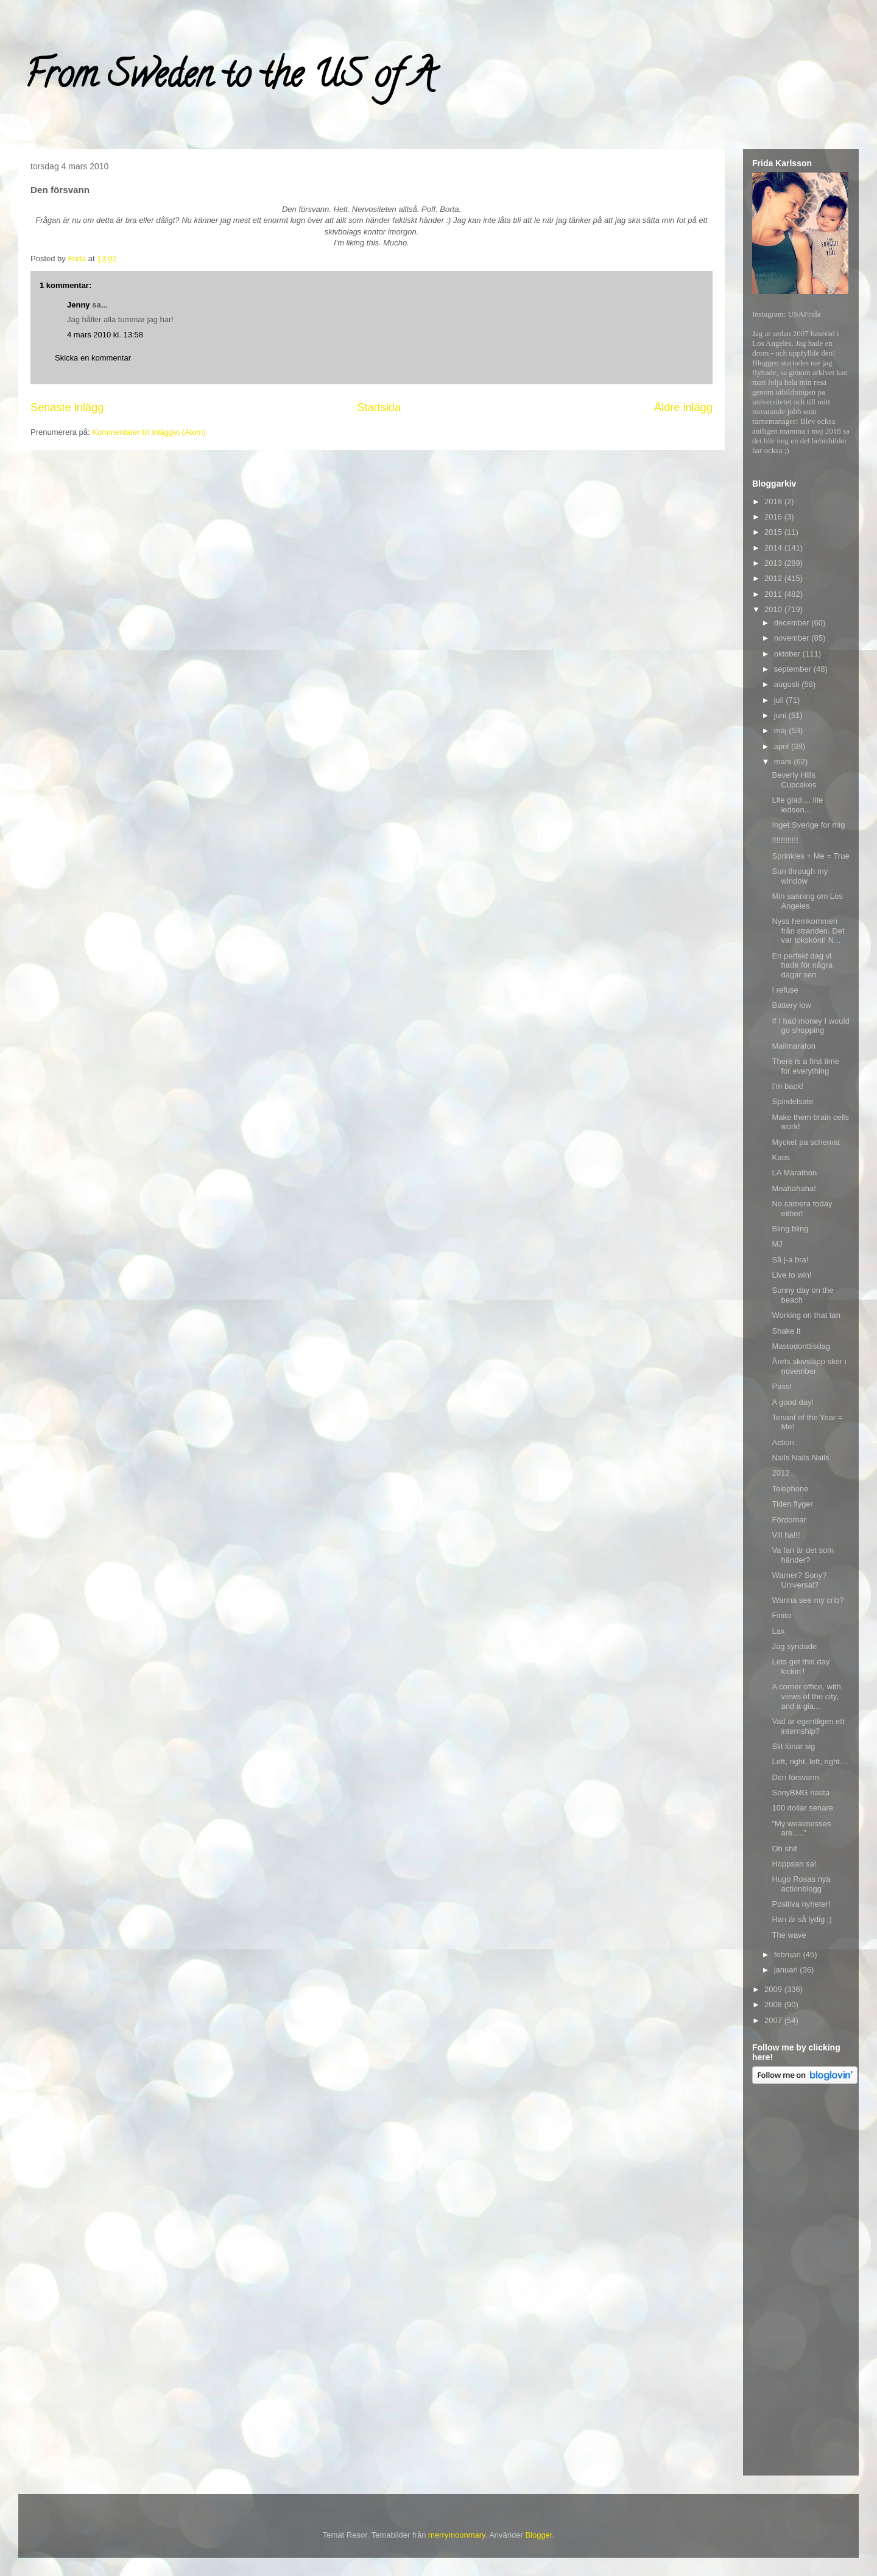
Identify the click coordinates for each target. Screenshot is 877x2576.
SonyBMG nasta (800, 1792)
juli (780, 700)
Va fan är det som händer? (803, 1555)
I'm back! (787, 1086)
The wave (789, 1935)
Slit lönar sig (793, 1746)
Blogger (538, 2534)
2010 (774, 609)
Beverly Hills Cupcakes (794, 779)
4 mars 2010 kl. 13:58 (105, 334)
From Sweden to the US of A (229, 78)
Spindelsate (792, 1101)
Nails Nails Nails (800, 1457)
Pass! (782, 1386)
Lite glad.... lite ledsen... (797, 804)
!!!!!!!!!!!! (785, 840)
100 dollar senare (802, 1807)
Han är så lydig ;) (801, 1919)
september (794, 669)
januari (787, 1969)
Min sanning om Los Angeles (807, 901)
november (792, 637)
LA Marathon (794, 1172)
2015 (774, 532)
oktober (788, 653)
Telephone (790, 1488)
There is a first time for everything (805, 1066)
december (792, 622)
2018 (774, 501)
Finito (781, 1615)
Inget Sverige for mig (808, 824)
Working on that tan (806, 1315)
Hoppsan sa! (794, 1863)
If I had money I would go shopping (810, 1025)
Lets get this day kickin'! (800, 1666)
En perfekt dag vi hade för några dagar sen (802, 965)
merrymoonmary (456, 2534)
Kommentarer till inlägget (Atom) (148, 432)
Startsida (379, 407)
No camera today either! (802, 1208)
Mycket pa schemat (806, 1142)
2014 (774, 547)
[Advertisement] (801, 2282)
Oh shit (784, 1848)
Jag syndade (794, 1646)
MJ (777, 1243)
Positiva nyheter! (801, 1904)
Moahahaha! (793, 1188)
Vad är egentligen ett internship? (808, 1726)
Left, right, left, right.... (810, 1761)
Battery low (791, 1005)
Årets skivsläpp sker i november (809, 1366)
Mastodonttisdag (800, 1346)
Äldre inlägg (683, 407)
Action (783, 1442)
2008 (774, 2004)
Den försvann (795, 1777)
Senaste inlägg (67, 407)
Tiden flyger (792, 1503)
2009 (774, 1989)
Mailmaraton (793, 1045)
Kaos (781, 1157)
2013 (774, 563)
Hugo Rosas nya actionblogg (801, 1883)
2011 (774, 594)
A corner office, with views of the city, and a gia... (806, 1696)
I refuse (785, 989)
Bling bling (790, 1228)
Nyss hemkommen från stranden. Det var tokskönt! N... (808, 931)
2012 (774, 578)
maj (781, 730)
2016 (774, 516)
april (782, 746)
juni (781, 715)
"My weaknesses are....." (801, 1828)
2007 (774, 2020)
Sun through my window (800, 876)
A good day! (793, 1402)
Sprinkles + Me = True (810, 855)
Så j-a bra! (790, 1259)
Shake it (786, 1331)
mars (784, 761)
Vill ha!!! (786, 1535)
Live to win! (791, 1274)
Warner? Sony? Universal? (799, 1580)
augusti (788, 684)
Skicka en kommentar (93, 357)
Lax (778, 1631)
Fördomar (789, 1519)
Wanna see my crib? (808, 1600)
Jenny (78, 304)
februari (788, 1954)
